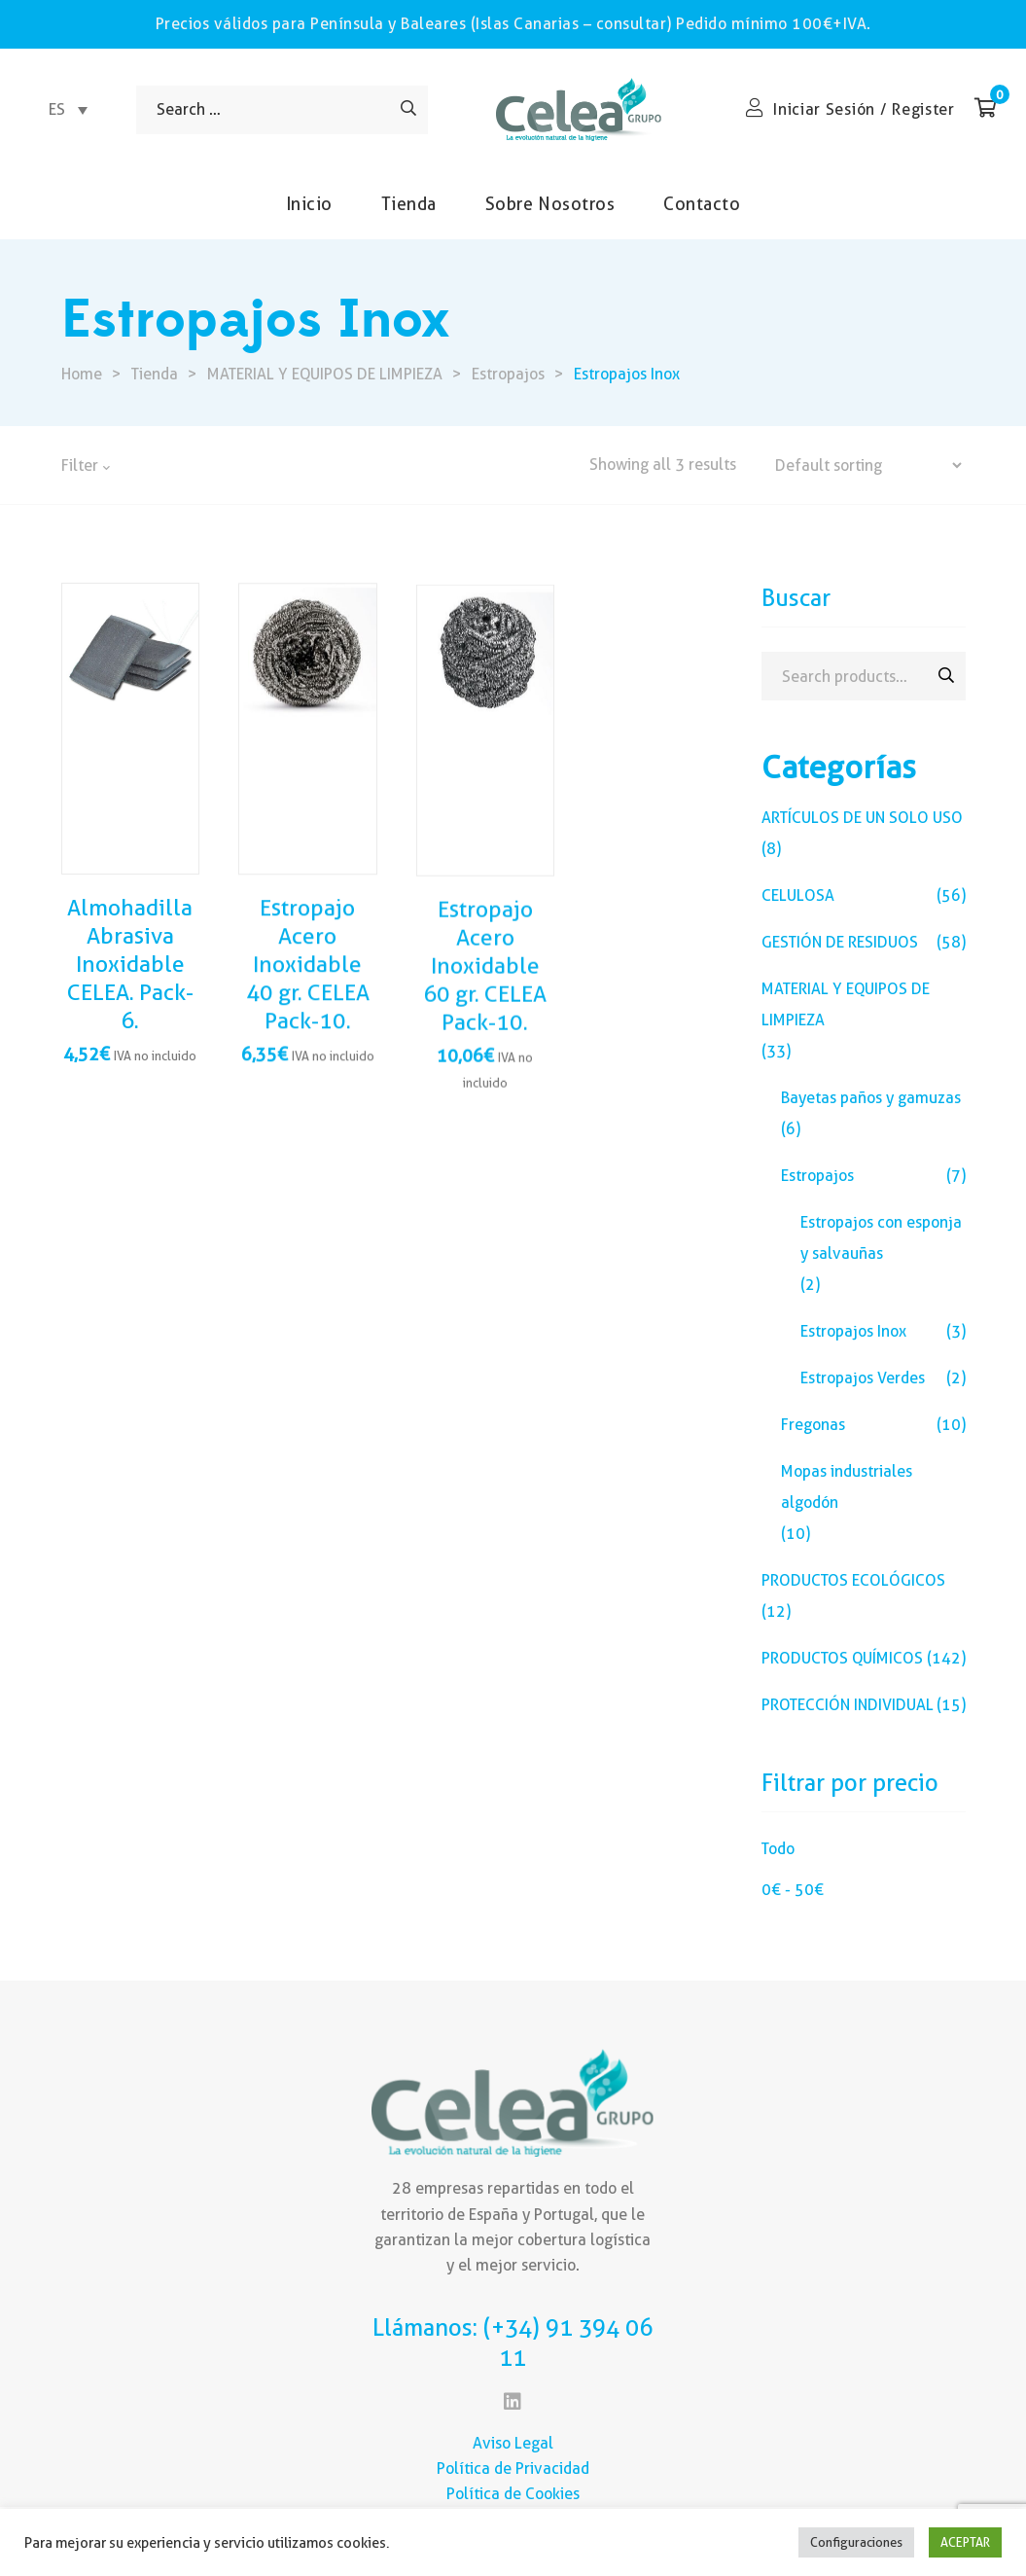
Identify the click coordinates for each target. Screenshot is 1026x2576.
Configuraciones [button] (856, 2542)
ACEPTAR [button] (965, 2542)
